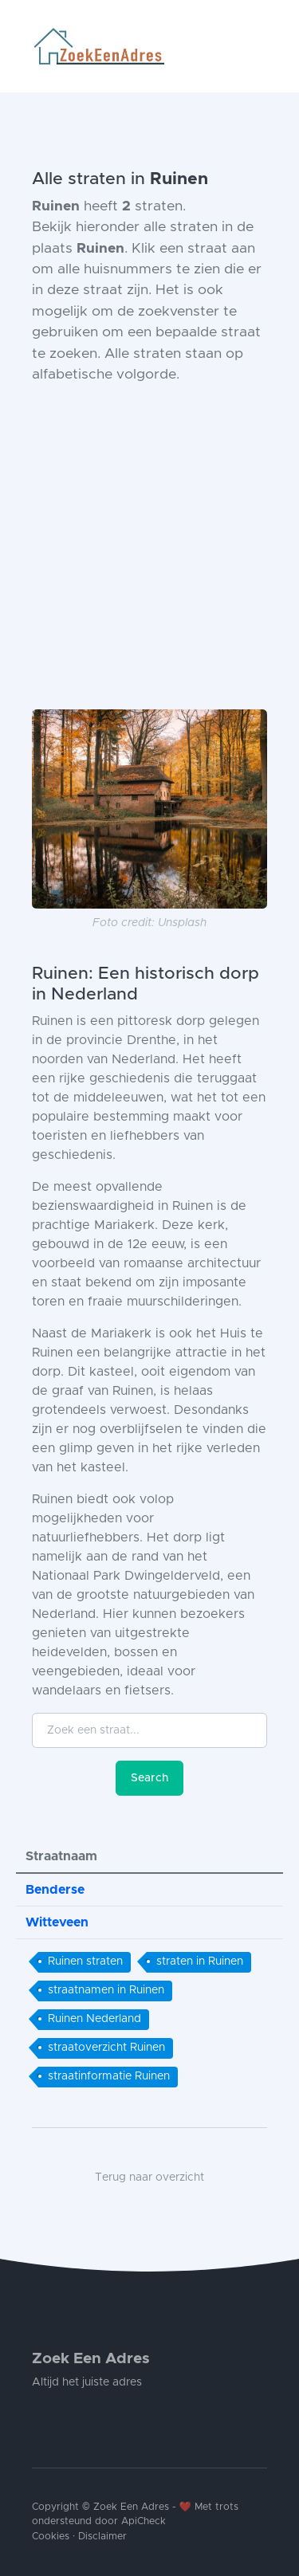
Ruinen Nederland (94, 2018)
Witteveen (57, 1922)
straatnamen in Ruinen (106, 1990)
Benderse (55, 1889)
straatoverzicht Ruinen (106, 2047)
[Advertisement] (149, 547)
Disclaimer (102, 2536)
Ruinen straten (85, 1961)
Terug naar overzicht (149, 2177)
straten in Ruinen (199, 1961)
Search (149, 1778)
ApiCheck (143, 2521)
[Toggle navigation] (260, 46)
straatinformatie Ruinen (109, 2076)
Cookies (50, 2536)
